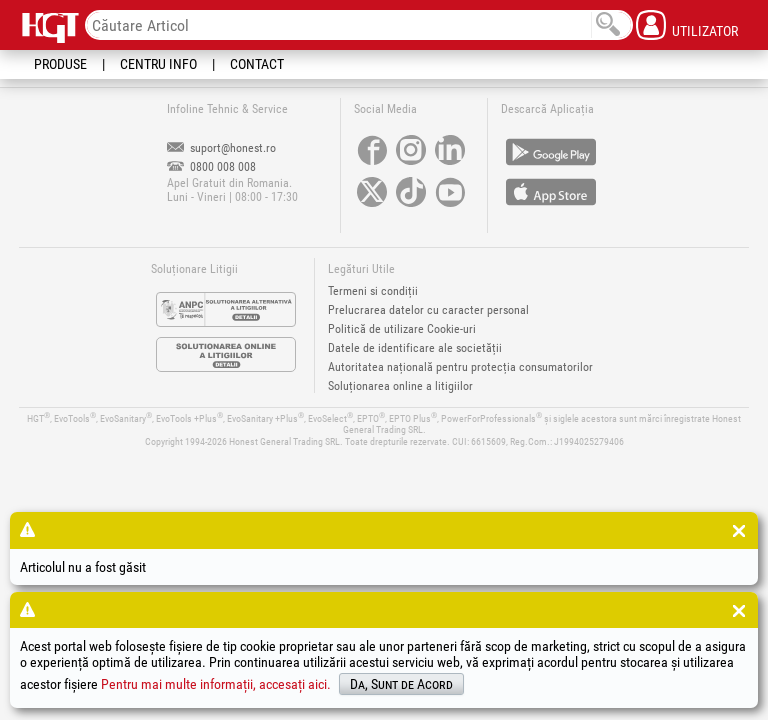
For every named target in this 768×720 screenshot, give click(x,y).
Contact (257, 64)
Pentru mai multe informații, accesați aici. (216, 684)
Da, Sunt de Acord (401, 684)
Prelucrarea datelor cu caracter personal (428, 310)
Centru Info (158, 64)
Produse (60, 64)
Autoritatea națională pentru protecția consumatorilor (460, 367)
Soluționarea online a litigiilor (400, 386)
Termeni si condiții (373, 291)
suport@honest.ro (221, 148)
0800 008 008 (211, 167)
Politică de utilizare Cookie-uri (402, 329)
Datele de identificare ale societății (415, 348)
